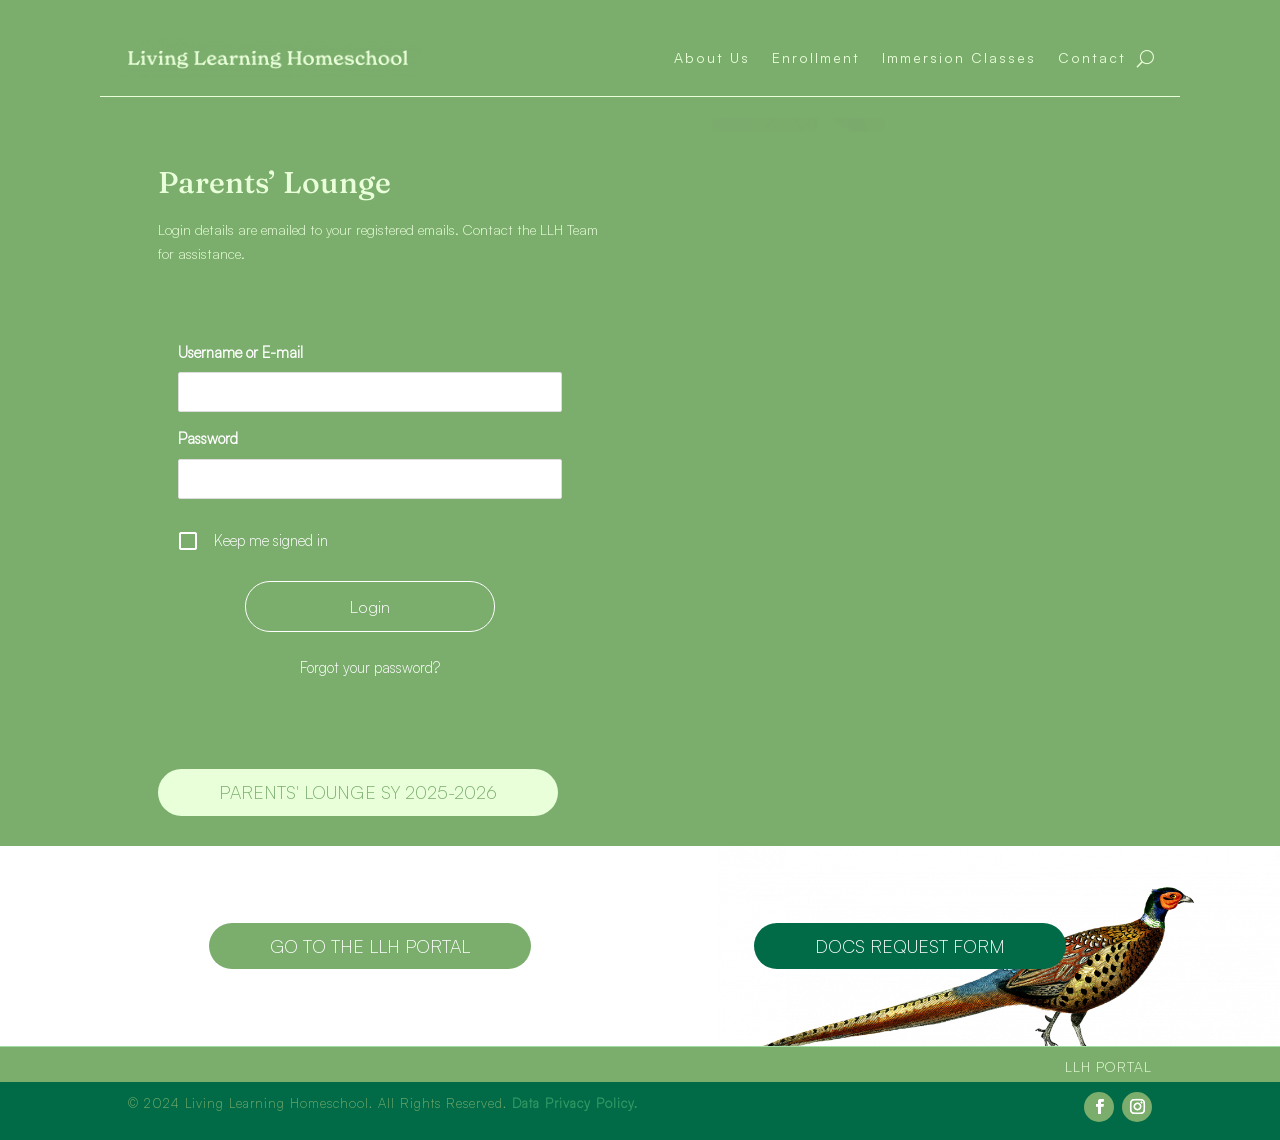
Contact (1092, 57)
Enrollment (816, 57)
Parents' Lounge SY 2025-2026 (358, 792)
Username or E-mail (240, 352)
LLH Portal (1108, 1066)
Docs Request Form (910, 946)
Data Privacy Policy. (575, 1103)
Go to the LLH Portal (370, 946)
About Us (712, 57)
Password (208, 438)
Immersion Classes (959, 57)
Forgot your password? (370, 667)
